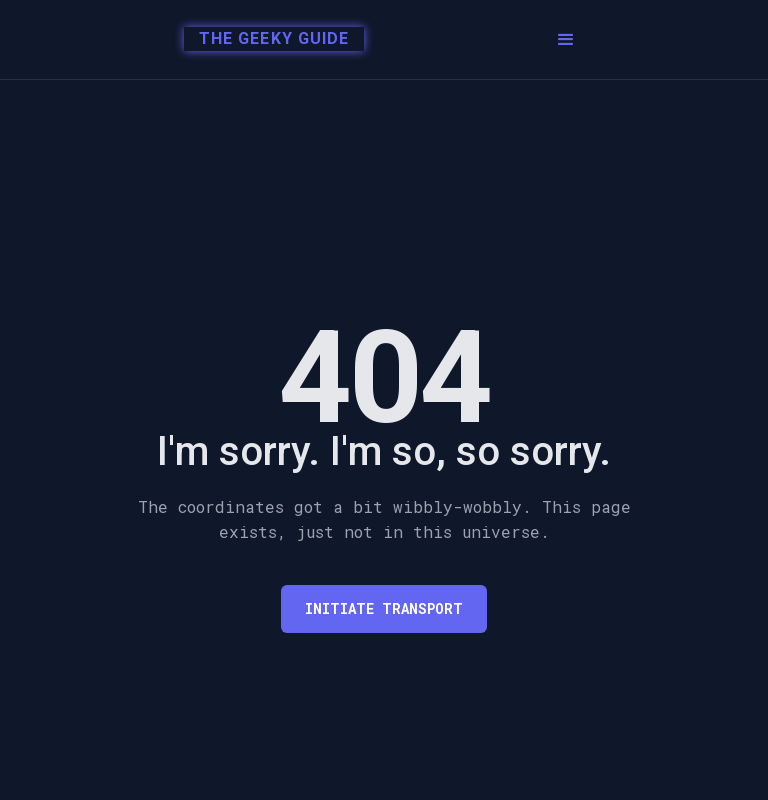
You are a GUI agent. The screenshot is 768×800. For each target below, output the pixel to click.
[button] (566, 40)
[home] (268, 40)
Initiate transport (384, 608)
